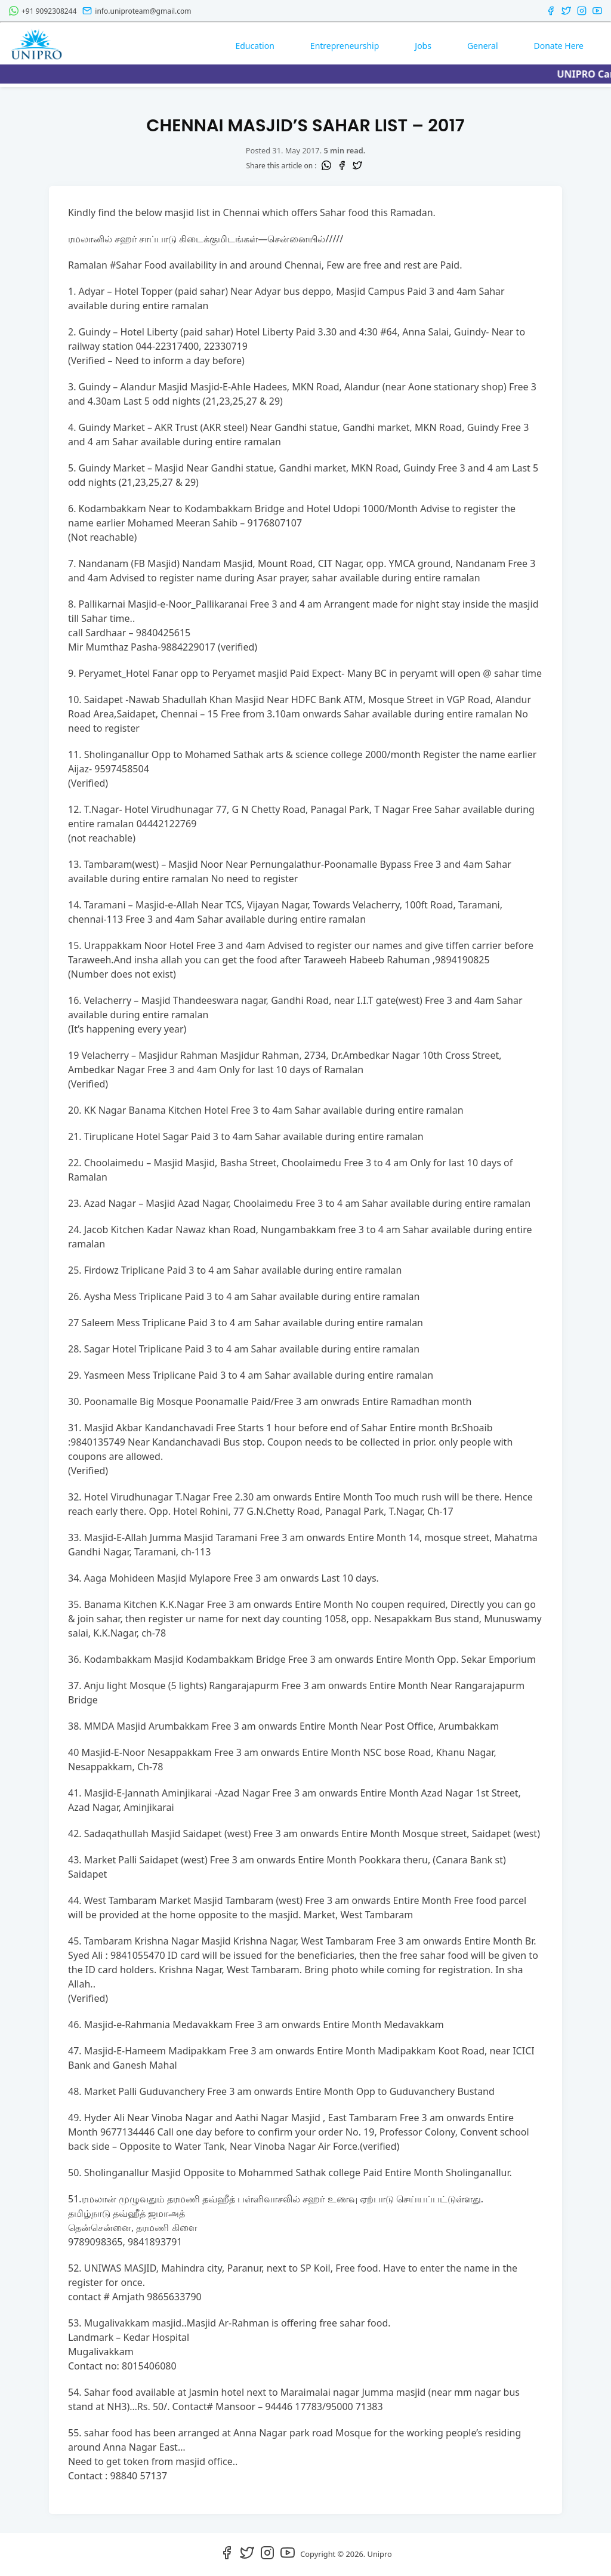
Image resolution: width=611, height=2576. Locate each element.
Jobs (423, 45)
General (482, 45)
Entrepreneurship (344, 45)
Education (254, 45)
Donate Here (559, 45)
